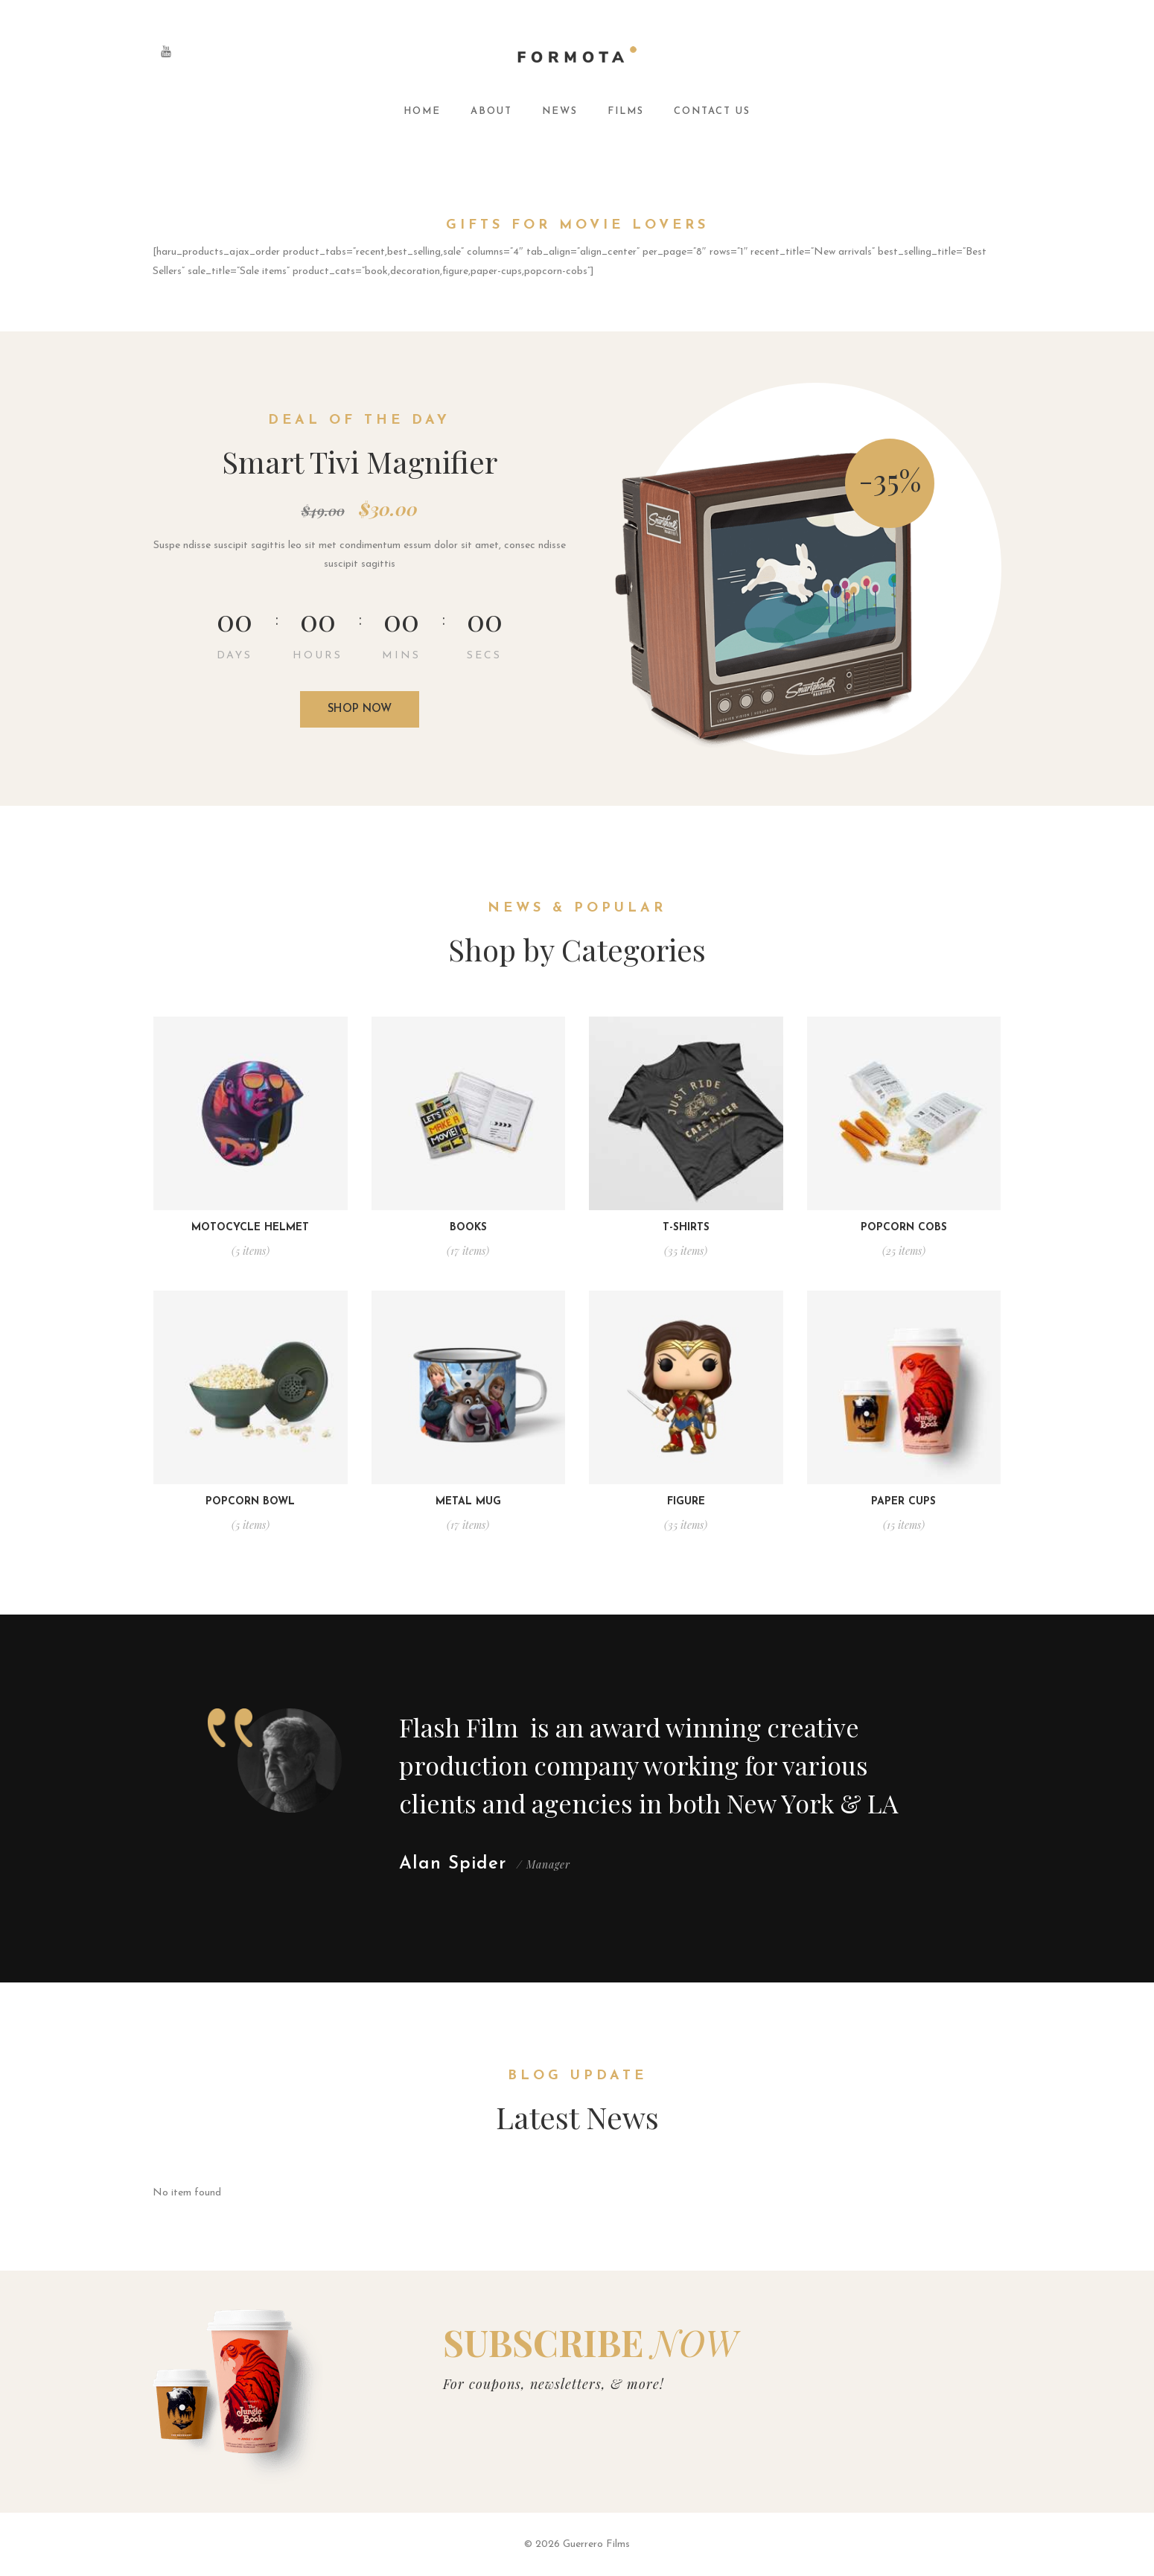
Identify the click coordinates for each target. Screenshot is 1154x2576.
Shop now (360, 709)
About (491, 111)
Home (422, 111)
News (560, 111)
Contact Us (712, 111)
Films (626, 111)
